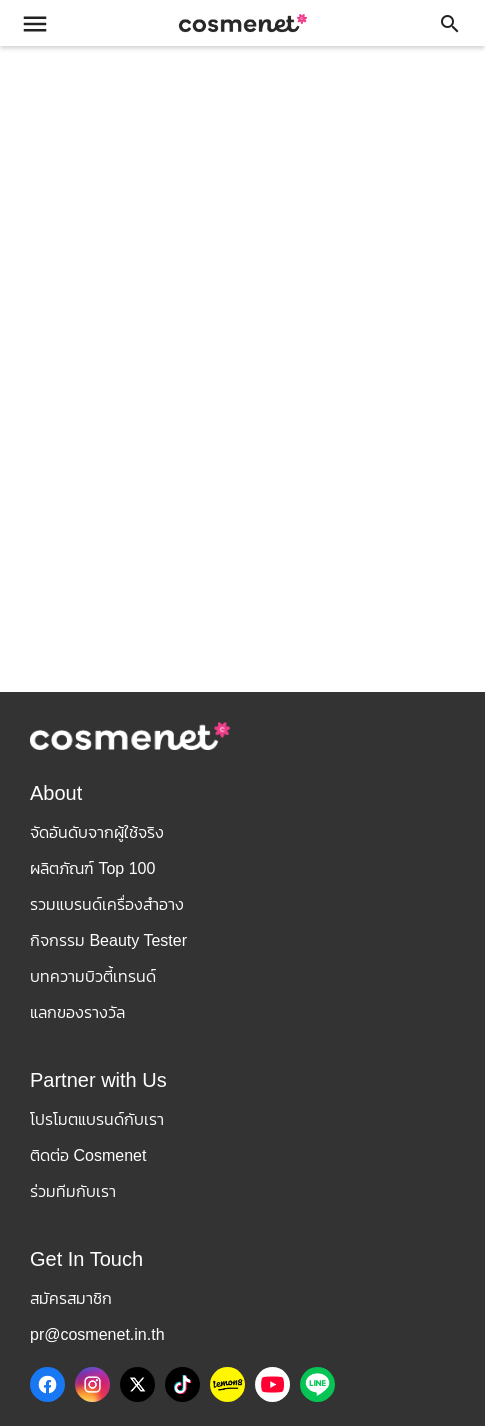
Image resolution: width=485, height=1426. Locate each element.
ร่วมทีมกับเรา (73, 1191)
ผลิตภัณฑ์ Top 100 (92, 868)
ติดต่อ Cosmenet (88, 1155)
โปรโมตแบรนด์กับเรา (97, 1119)
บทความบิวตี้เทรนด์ (93, 976)
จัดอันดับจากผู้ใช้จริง (97, 832)
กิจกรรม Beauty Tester (108, 940)
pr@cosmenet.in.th (97, 1334)
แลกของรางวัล (77, 1012)
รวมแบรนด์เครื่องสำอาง (107, 904)
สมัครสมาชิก (71, 1298)
